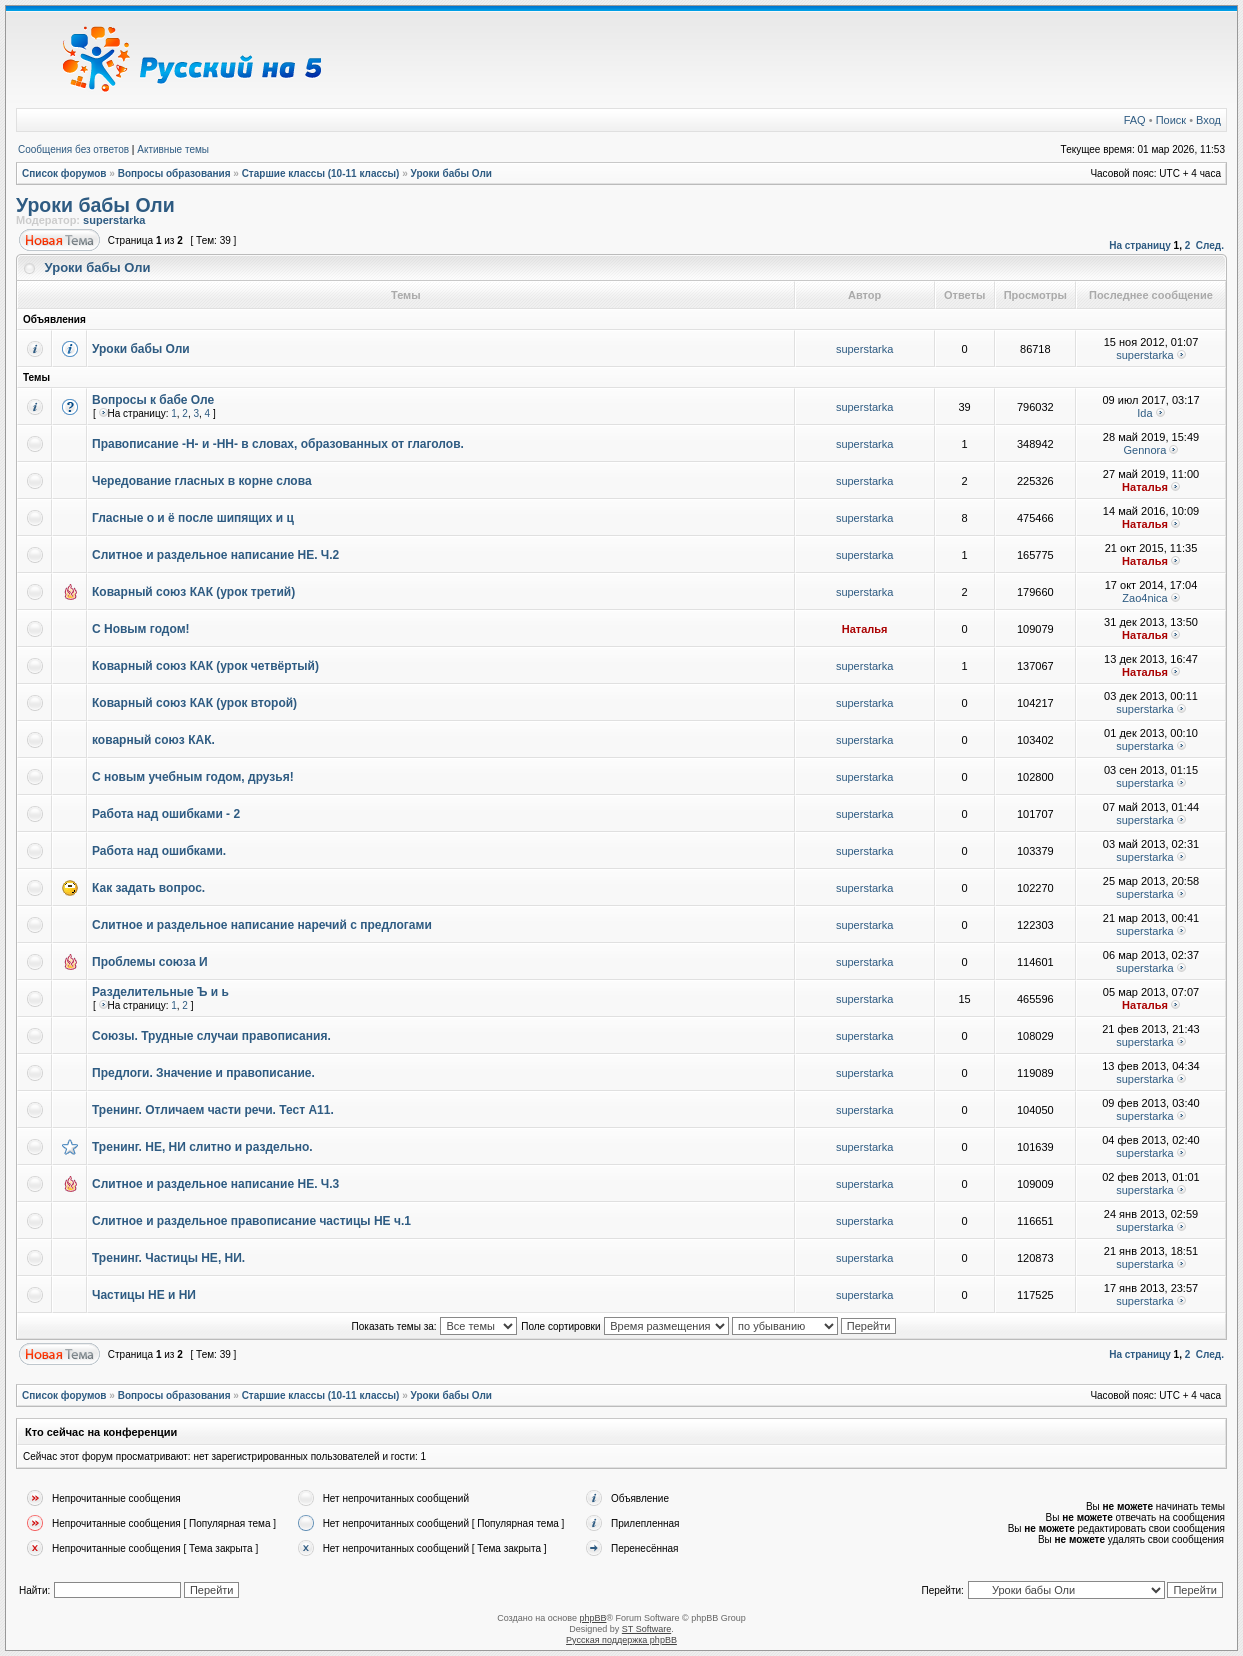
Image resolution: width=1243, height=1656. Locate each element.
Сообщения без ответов (73, 149)
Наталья (1145, 487)
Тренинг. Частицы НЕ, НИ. (168, 1258)
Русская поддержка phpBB (621, 1640)
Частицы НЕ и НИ (144, 1295)
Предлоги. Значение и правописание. (203, 1073)
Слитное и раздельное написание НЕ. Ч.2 (215, 555)
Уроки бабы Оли (451, 173)
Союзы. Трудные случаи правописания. (211, 1036)
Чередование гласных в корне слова (202, 481)
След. (1210, 245)
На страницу (1140, 245)
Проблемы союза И (150, 962)
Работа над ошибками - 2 (166, 814)
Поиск (1171, 120)
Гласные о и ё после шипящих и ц (193, 518)
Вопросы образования (174, 173)
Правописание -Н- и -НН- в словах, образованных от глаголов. (278, 444)
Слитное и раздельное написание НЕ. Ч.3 (215, 1184)
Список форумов (64, 173)
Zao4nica (1144, 598)
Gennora (1145, 450)
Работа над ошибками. (159, 851)
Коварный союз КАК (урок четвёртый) (205, 666)
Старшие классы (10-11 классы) (321, 173)
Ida (1144, 413)
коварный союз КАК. (153, 740)
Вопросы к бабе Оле (153, 400)
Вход (1208, 120)
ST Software (646, 1629)
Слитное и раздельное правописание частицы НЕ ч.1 (251, 1221)
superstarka (114, 220)
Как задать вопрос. (148, 888)
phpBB (592, 1618)
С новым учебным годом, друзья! (193, 777)
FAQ (1135, 120)
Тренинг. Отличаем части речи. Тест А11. (213, 1110)
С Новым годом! (141, 629)
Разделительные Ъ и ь (160, 992)
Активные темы (173, 149)
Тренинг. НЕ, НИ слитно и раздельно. (202, 1147)
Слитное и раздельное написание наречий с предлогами (262, 925)
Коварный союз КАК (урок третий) (193, 592)
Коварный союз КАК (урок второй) (194, 703)
